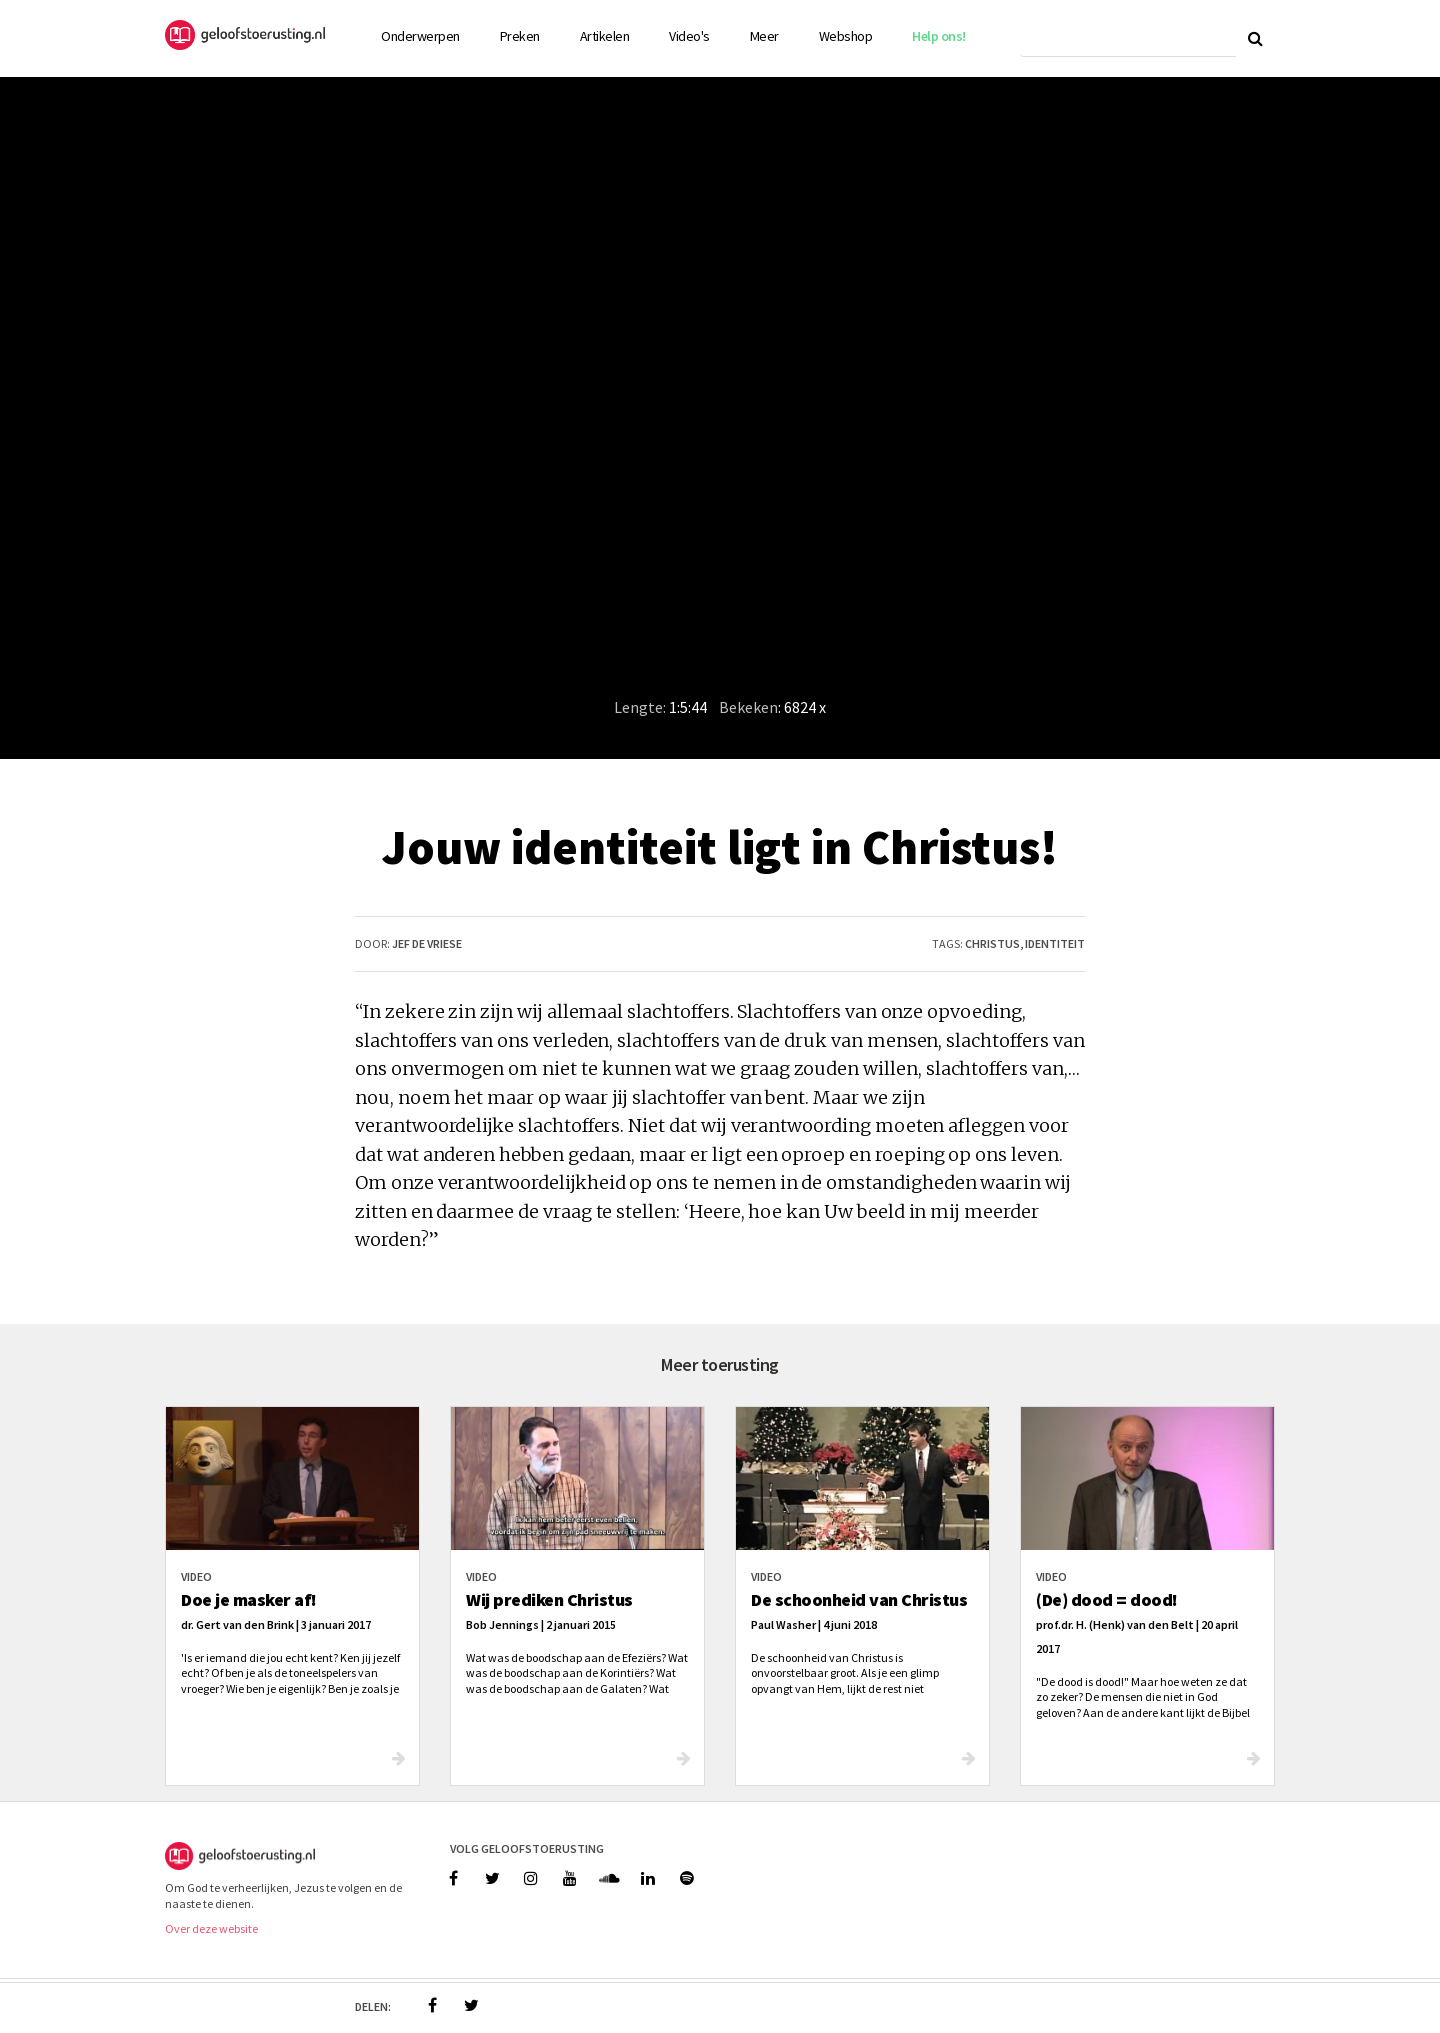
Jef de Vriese (427, 943)
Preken (520, 36)
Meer (764, 36)
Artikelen (605, 36)
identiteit (1055, 943)
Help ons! (939, 36)
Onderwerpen (420, 36)
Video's (689, 36)
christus (992, 943)
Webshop (846, 36)
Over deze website (211, 1928)
